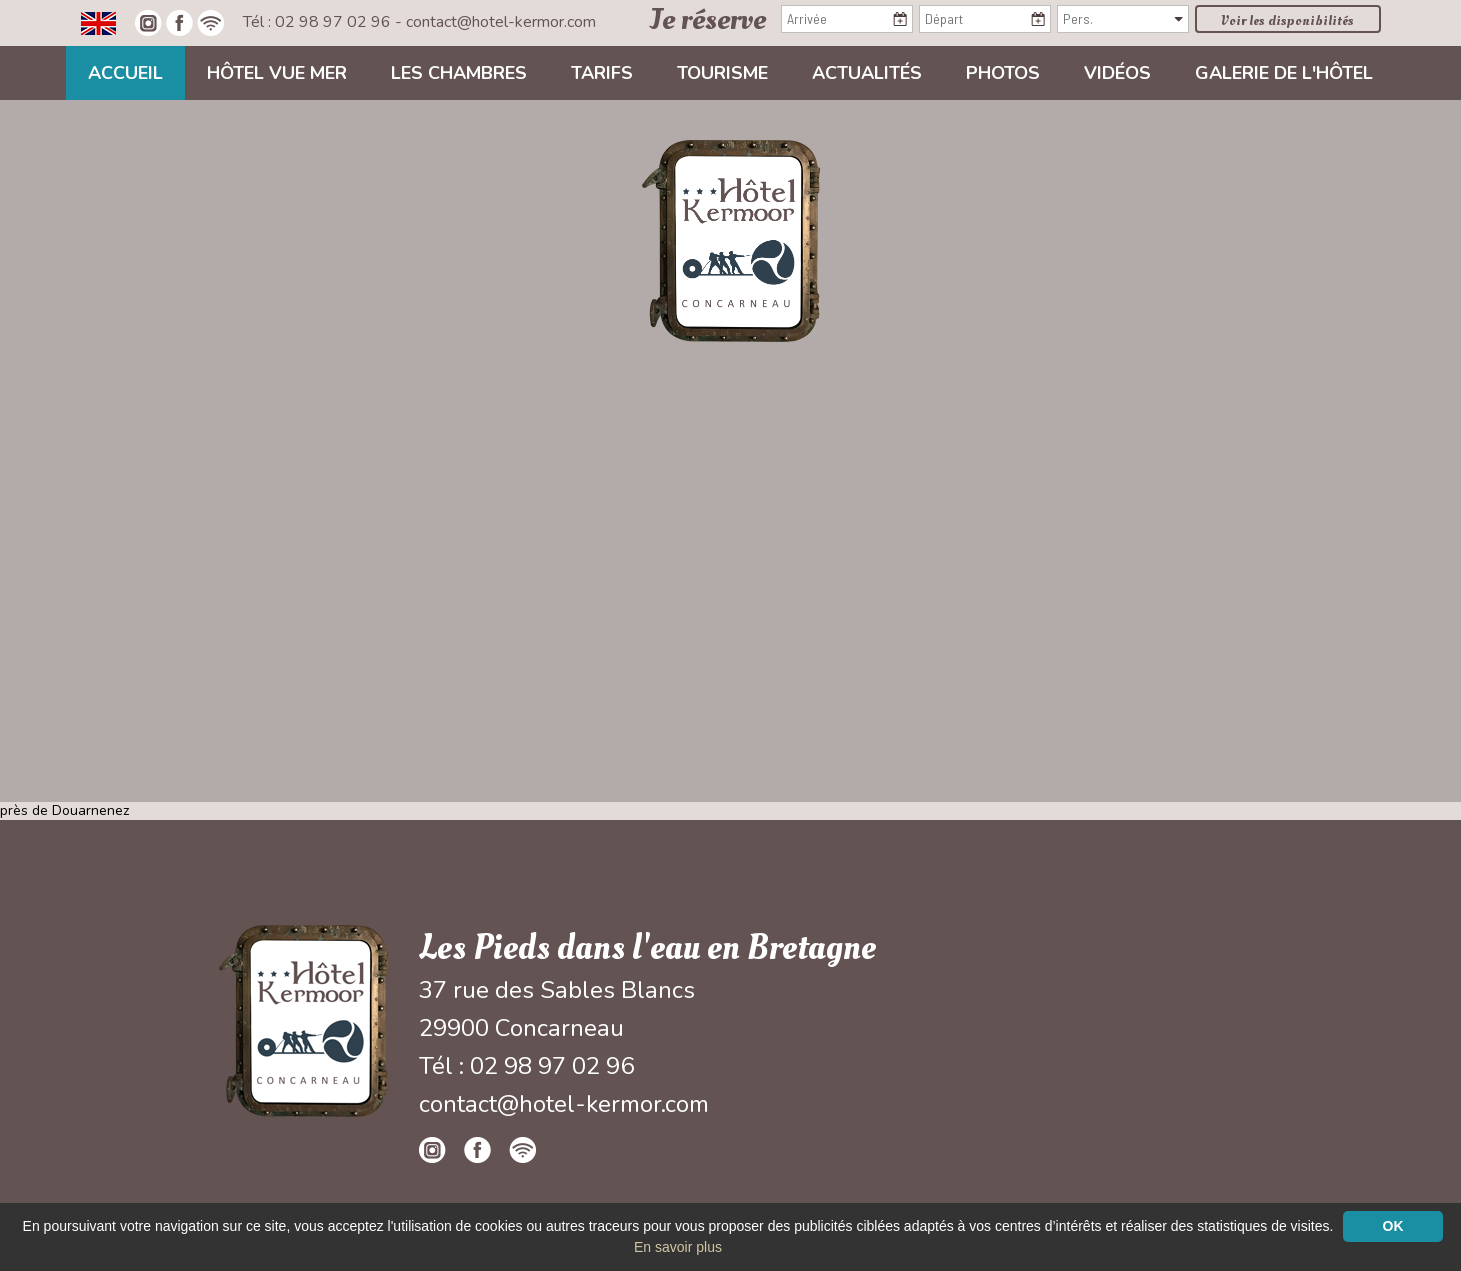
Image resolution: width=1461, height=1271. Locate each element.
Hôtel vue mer (277, 73)
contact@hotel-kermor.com (501, 22)
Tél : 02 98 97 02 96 (319, 22)
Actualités (867, 73)
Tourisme (722, 73)
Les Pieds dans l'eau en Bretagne (647, 948)
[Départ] (985, 19)
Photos (1003, 73)
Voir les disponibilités (1287, 20)
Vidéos (1117, 73)
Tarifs (602, 73)
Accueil (125, 73)
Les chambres (459, 73)
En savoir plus (678, 1247)
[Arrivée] (847, 19)
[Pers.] (1123, 19)
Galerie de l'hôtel (1284, 73)
